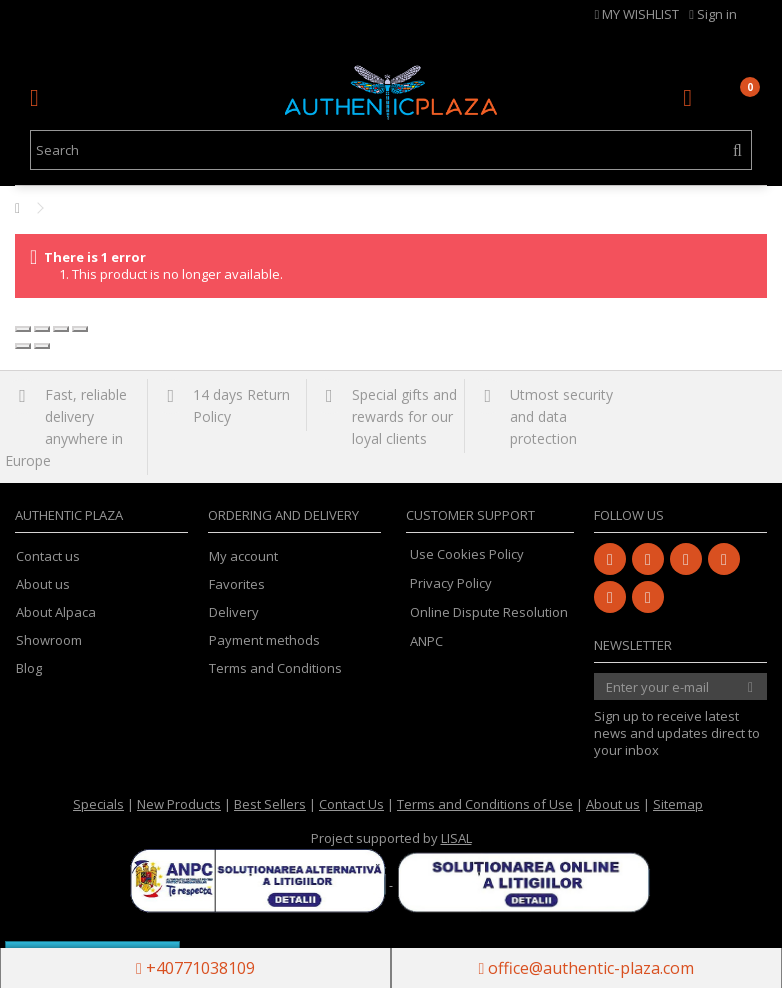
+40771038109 (195, 968)
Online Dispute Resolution (489, 612)
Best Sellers (270, 804)
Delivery (234, 612)
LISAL (456, 838)
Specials (98, 804)
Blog (29, 668)
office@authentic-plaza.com (587, 968)
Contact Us (351, 804)
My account (243, 556)
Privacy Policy (451, 583)
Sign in (713, 14)
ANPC (426, 641)
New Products (179, 804)
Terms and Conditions (275, 668)
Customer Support (470, 515)
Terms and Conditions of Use (485, 804)
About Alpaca (56, 612)
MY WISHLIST (637, 14)
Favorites (237, 584)
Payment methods (264, 640)
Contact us (48, 556)
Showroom (49, 640)
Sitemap (678, 804)
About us (43, 584)
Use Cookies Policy (467, 554)
